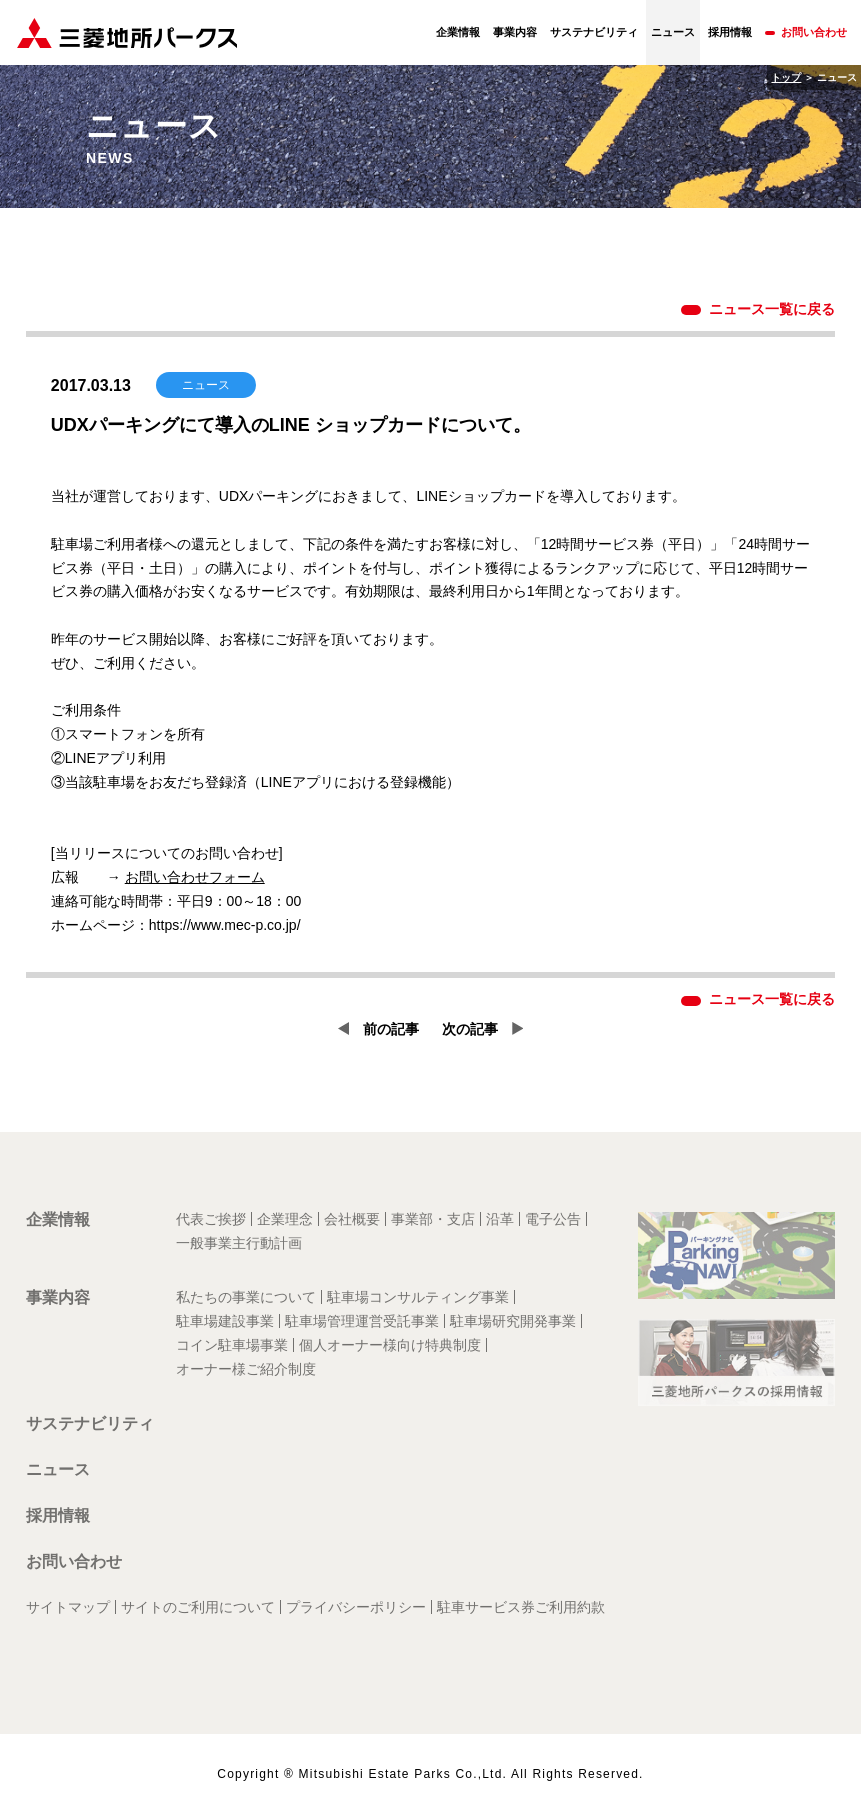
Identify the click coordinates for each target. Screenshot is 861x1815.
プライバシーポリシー (356, 1607)
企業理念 (285, 1219)
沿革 (500, 1219)
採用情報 (730, 32)
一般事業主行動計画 (239, 1243)
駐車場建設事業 (225, 1321)
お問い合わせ (814, 32)
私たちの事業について (246, 1297)
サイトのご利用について (198, 1607)
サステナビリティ (594, 32)
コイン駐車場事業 (232, 1345)
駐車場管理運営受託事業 (362, 1321)
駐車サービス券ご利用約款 (521, 1607)
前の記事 (391, 1029)
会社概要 (352, 1219)
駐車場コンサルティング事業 (418, 1297)
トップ (786, 77)
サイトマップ (68, 1607)
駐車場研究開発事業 (513, 1321)
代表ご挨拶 (211, 1219)
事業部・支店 (433, 1219)
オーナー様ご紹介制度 (246, 1369)
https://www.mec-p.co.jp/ (225, 925)
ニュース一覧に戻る (772, 309)
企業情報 (458, 32)
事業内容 (515, 32)
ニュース (58, 1469)
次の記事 (470, 1029)
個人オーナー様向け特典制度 (390, 1345)
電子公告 (553, 1219)
